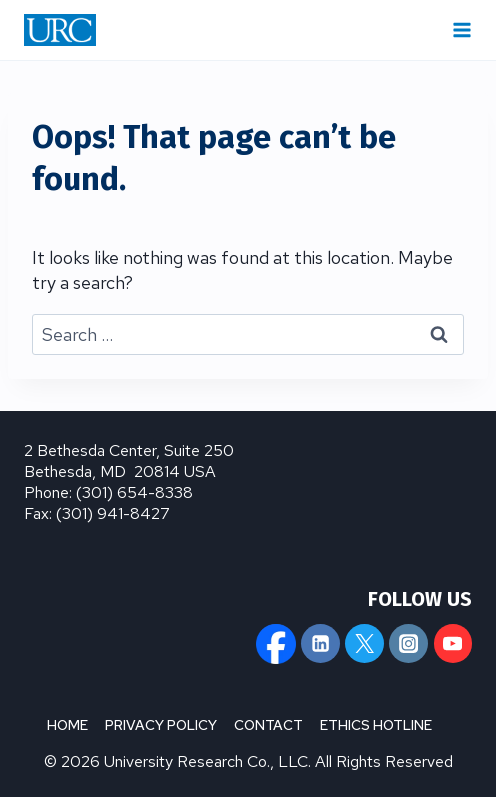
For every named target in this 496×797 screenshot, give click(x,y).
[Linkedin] (320, 643)
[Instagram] (408, 643)
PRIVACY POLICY (161, 725)
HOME (67, 725)
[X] (364, 643)
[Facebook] (276, 643)
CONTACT (268, 725)
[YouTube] (453, 643)
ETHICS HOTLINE (376, 725)
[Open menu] (462, 30)
